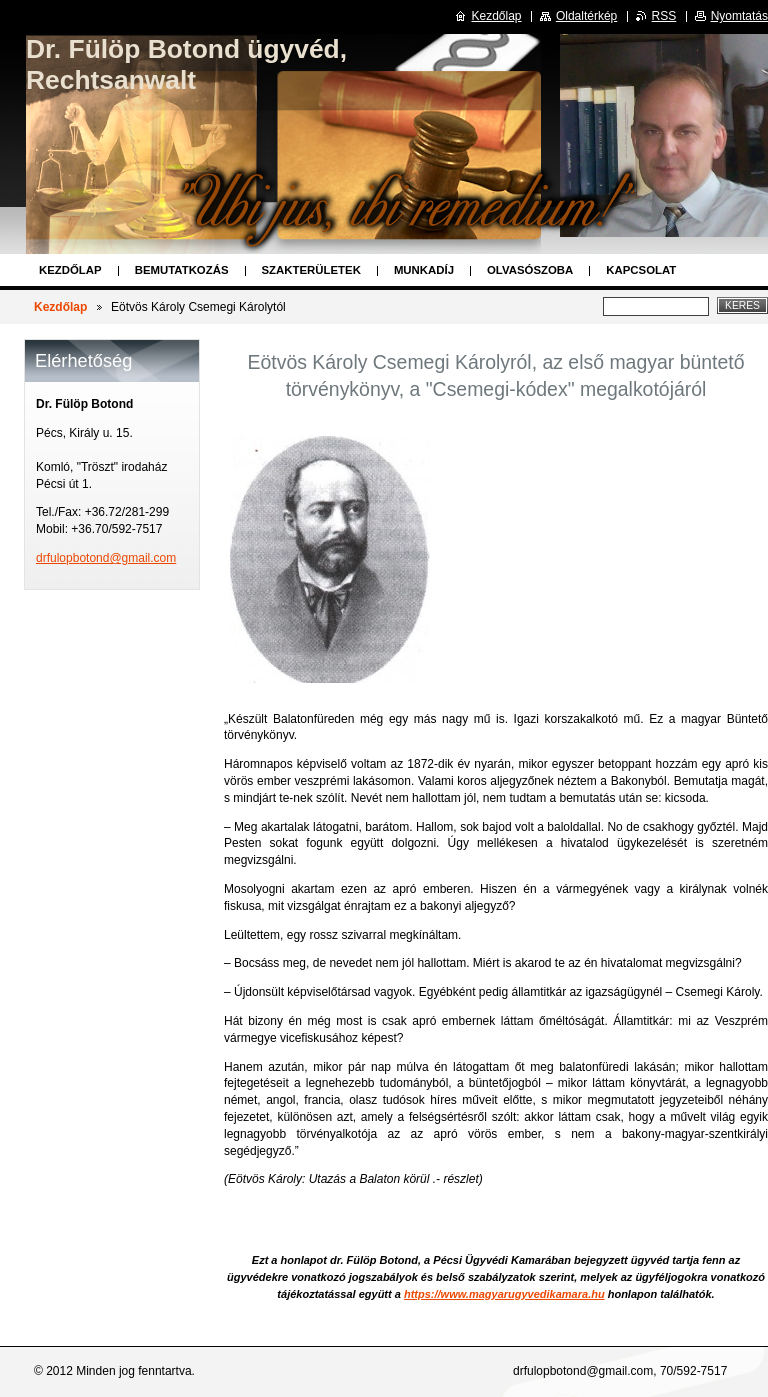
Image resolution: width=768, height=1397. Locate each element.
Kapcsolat (641, 270)
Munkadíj (424, 270)
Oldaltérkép (586, 16)
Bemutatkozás (182, 270)
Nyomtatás (739, 16)
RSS (664, 16)
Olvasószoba (530, 270)
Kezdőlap (70, 270)
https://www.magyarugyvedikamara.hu (504, 1294)
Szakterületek (311, 270)
